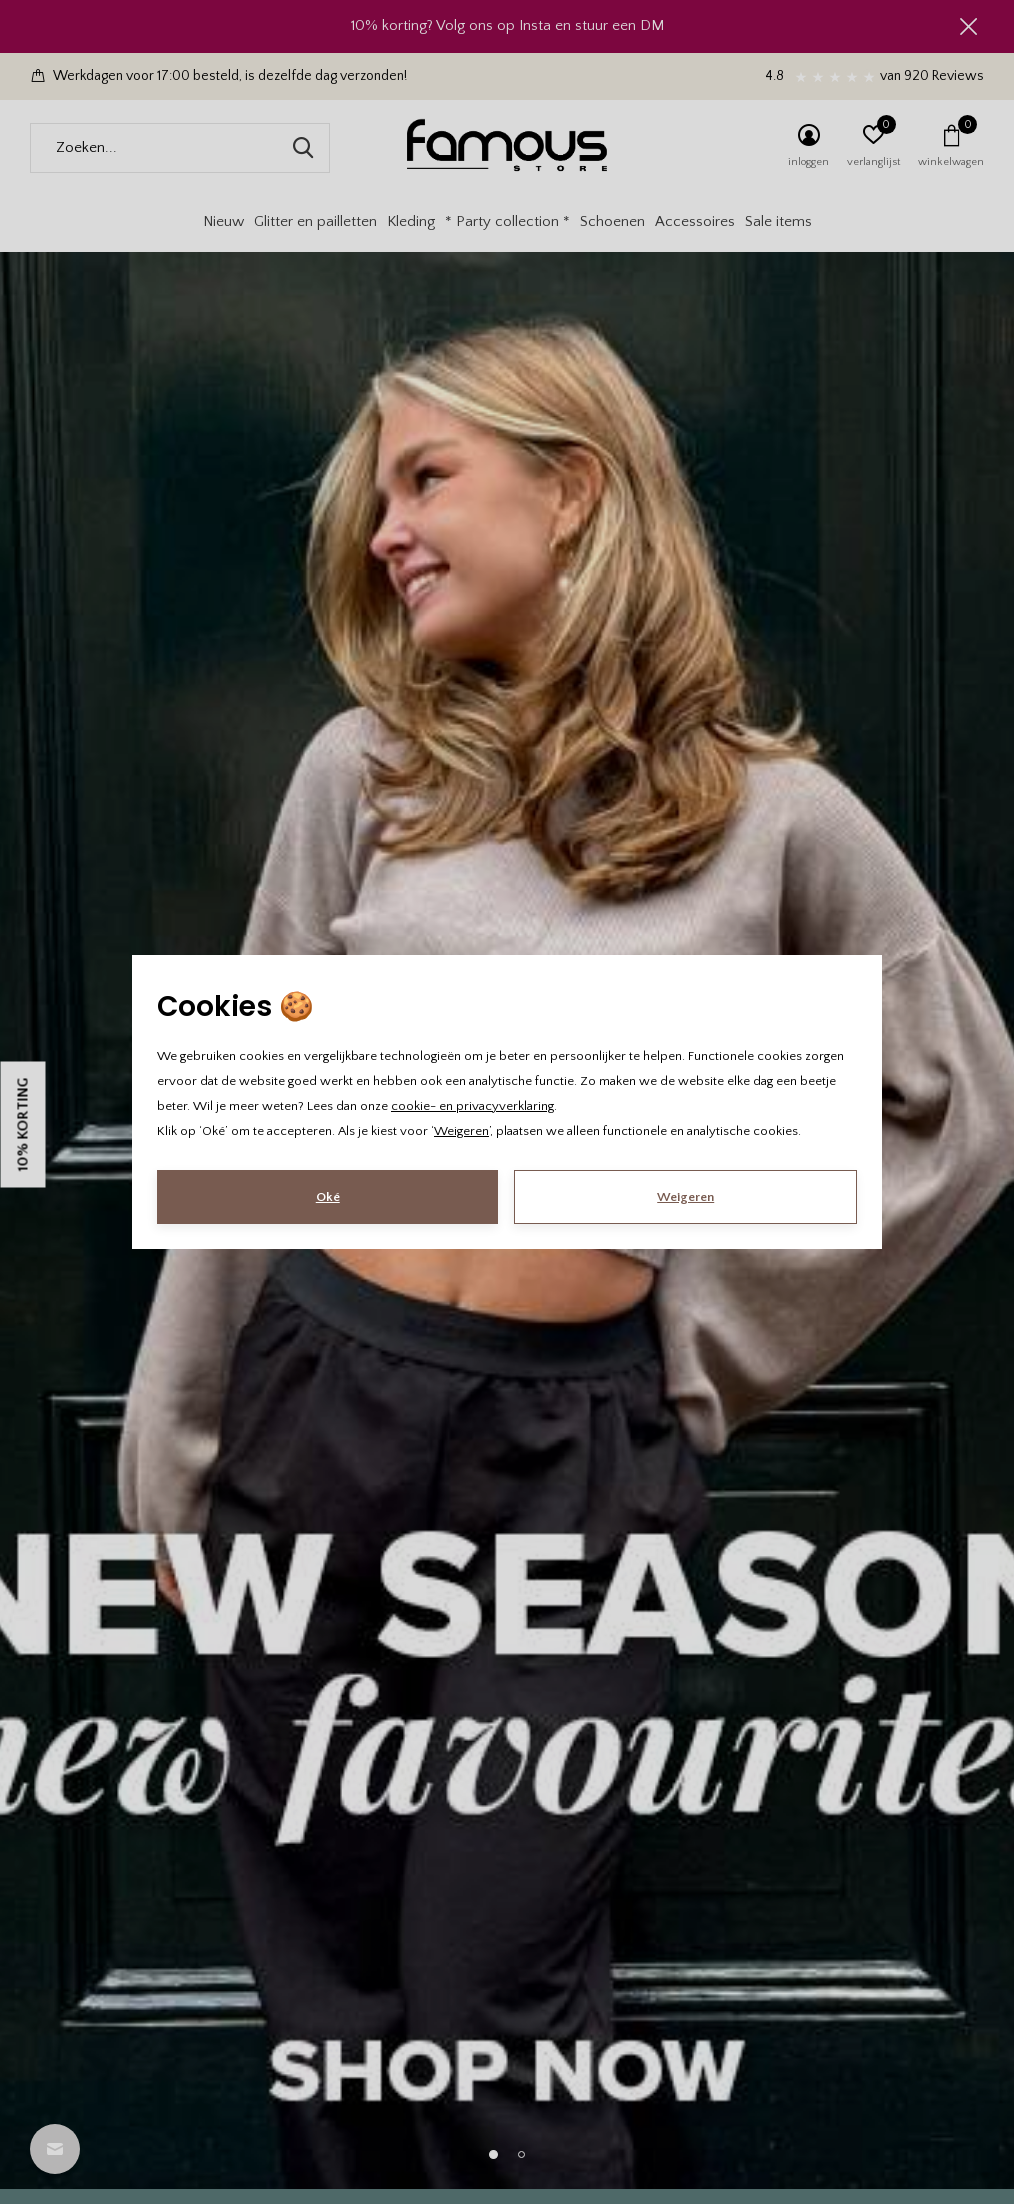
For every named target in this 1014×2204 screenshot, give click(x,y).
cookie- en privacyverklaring (472, 1106)
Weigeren (461, 1131)
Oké (328, 1197)
